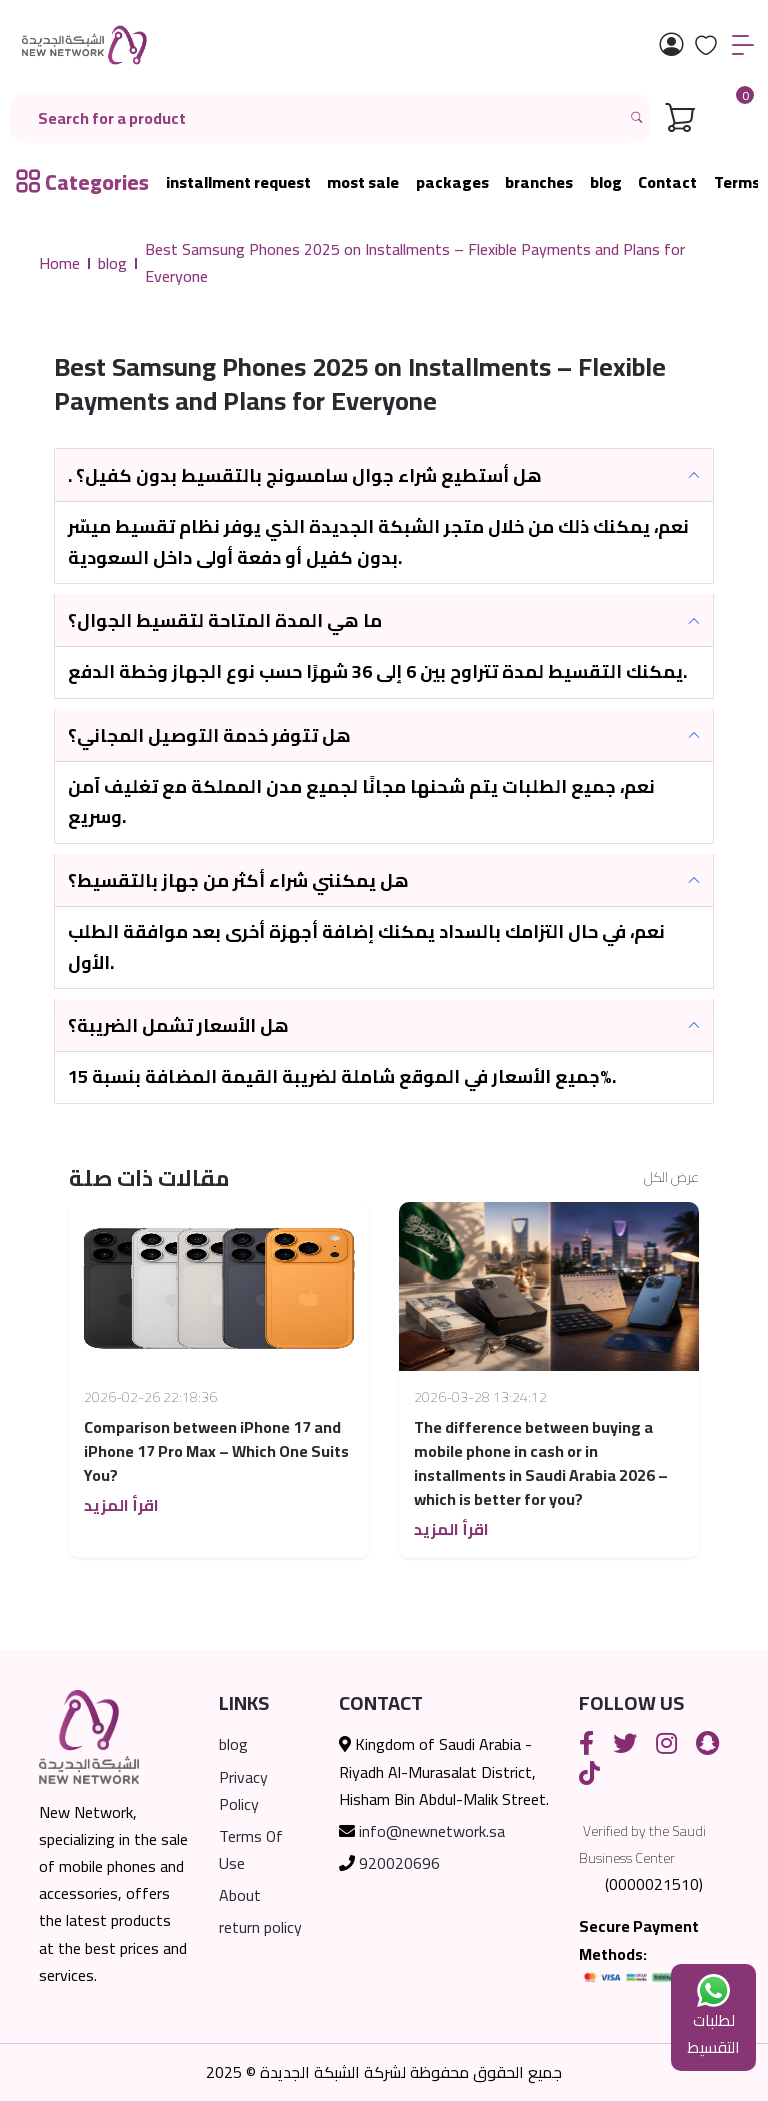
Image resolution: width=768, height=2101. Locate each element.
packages (452, 182)
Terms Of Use (251, 1849)
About (240, 1895)
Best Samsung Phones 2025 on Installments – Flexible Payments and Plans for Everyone (415, 263)
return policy (260, 1927)
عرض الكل (671, 1178)
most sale (363, 182)
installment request (238, 182)
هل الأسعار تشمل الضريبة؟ (178, 1025)
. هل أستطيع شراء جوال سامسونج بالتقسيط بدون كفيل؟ (305, 475)
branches (539, 182)
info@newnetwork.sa (432, 1831)
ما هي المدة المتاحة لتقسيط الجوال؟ (225, 620)
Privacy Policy (243, 1790)
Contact (667, 182)
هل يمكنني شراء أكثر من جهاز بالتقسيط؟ (238, 880)
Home (59, 263)
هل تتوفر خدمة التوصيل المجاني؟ (209, 735)
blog (606, 182)
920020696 (399, 1863)
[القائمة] (743, 45)
